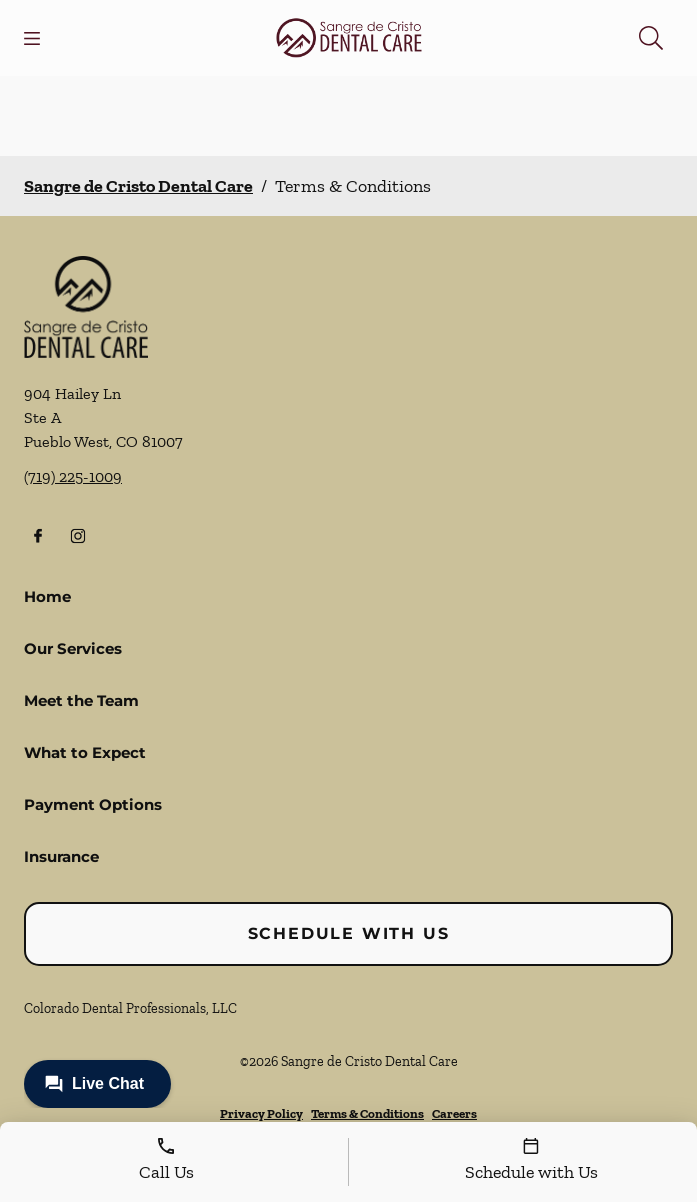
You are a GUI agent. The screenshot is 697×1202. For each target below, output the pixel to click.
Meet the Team (81, 700)
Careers (454, 1113)
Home (47, 596)
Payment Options (93, 804)
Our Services (73, 648)
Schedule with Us (349, 933)
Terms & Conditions (367, 1113)
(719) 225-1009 (73, 476)
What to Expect (85, 752)
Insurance (61, 856)
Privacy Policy (261, 1113)
